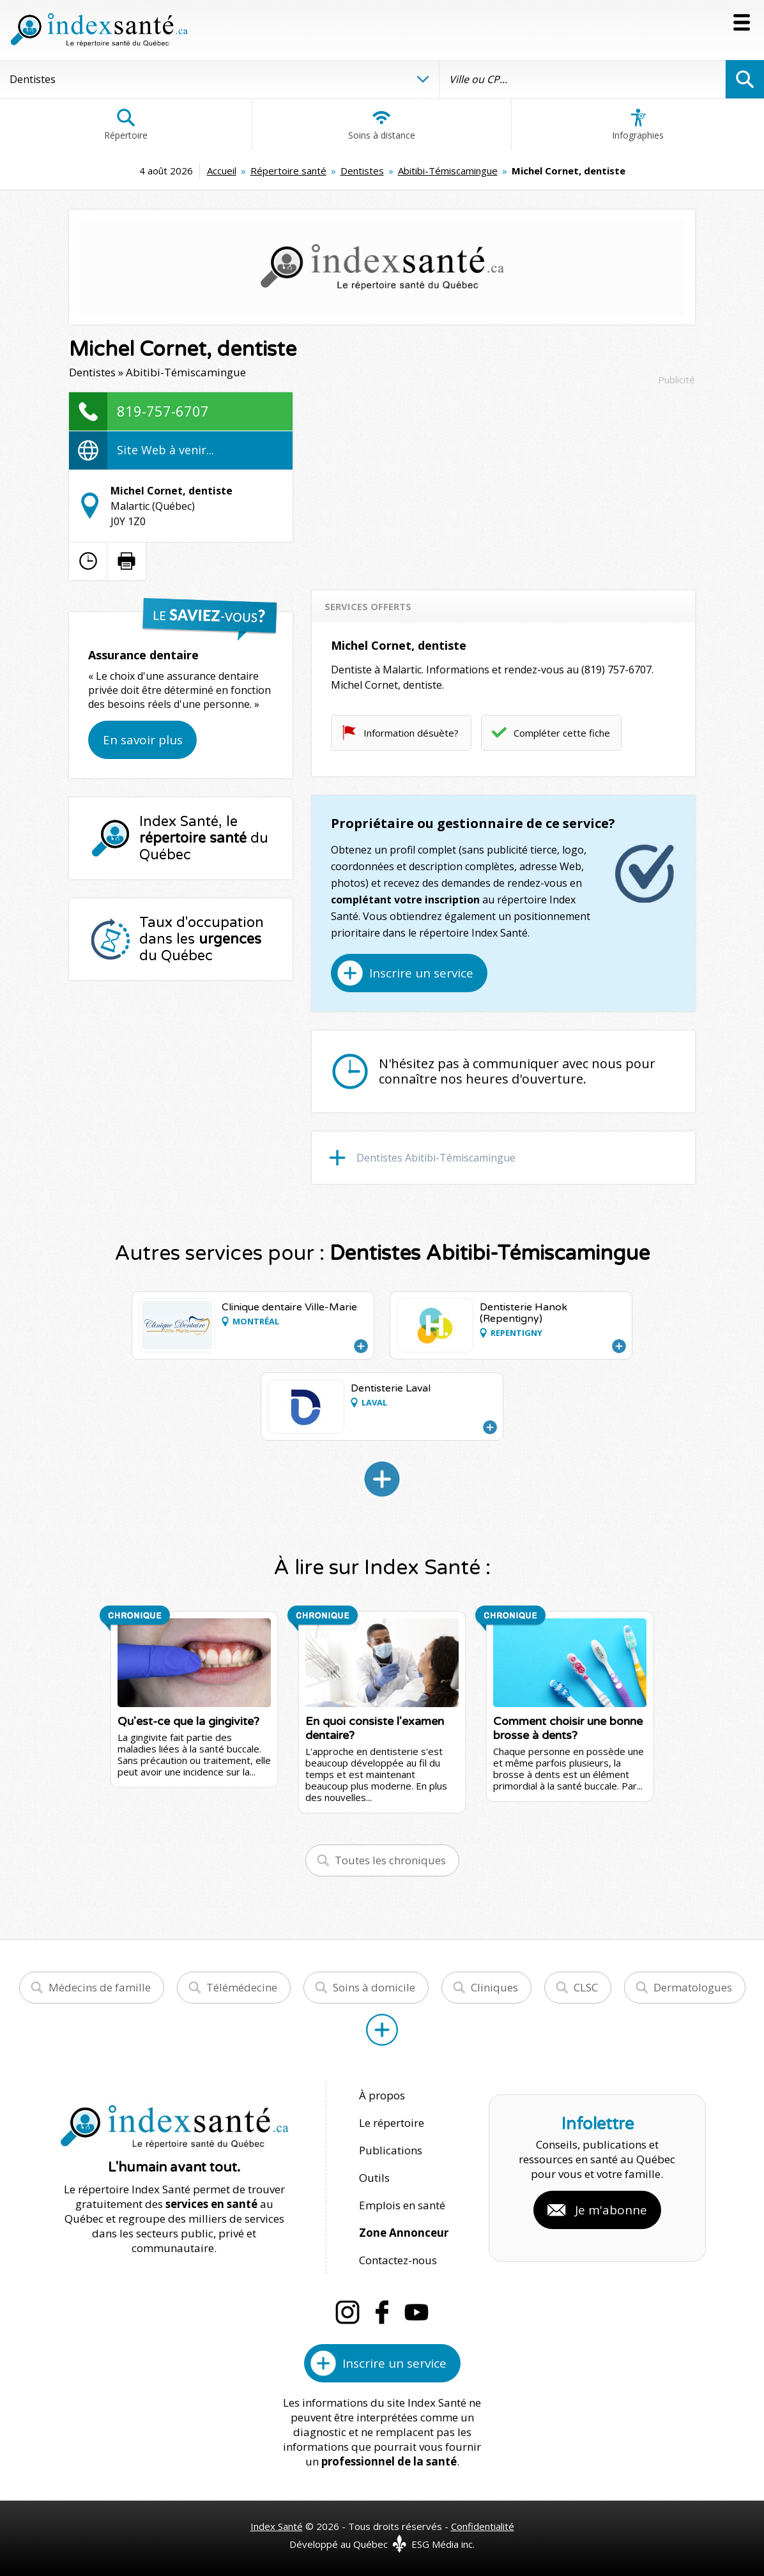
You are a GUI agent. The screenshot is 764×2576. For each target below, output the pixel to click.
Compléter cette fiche (562, 732)
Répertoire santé (288, 170)
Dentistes (362, 170)
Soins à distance (381, 124)
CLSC (586, 1987)
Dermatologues (692, 1987)
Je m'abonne (611, 2210)
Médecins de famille (100, 1987)
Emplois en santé (402, 2205)
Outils (374, 2177)
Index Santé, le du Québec (203, 838)
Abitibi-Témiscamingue (448, 170)
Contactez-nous (398, 2260)
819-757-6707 (163, 410)
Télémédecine (241, 1987)
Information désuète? (411, 732)
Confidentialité (482, 2526)
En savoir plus (143, 740)
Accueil (221, 170)
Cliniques (494, 1987)
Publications (390, 2150)
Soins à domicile (374, 1987)
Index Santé (276, 2526)
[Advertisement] (503, 481)
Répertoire (126, 124)
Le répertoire (391, 2122)
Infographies (638, 124)
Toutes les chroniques (390, 1860)
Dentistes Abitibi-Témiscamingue (436, 1158)
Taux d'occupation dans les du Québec (201, 939)
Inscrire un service (421, 973)
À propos (382, 2095)
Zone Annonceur (403, 2232)
